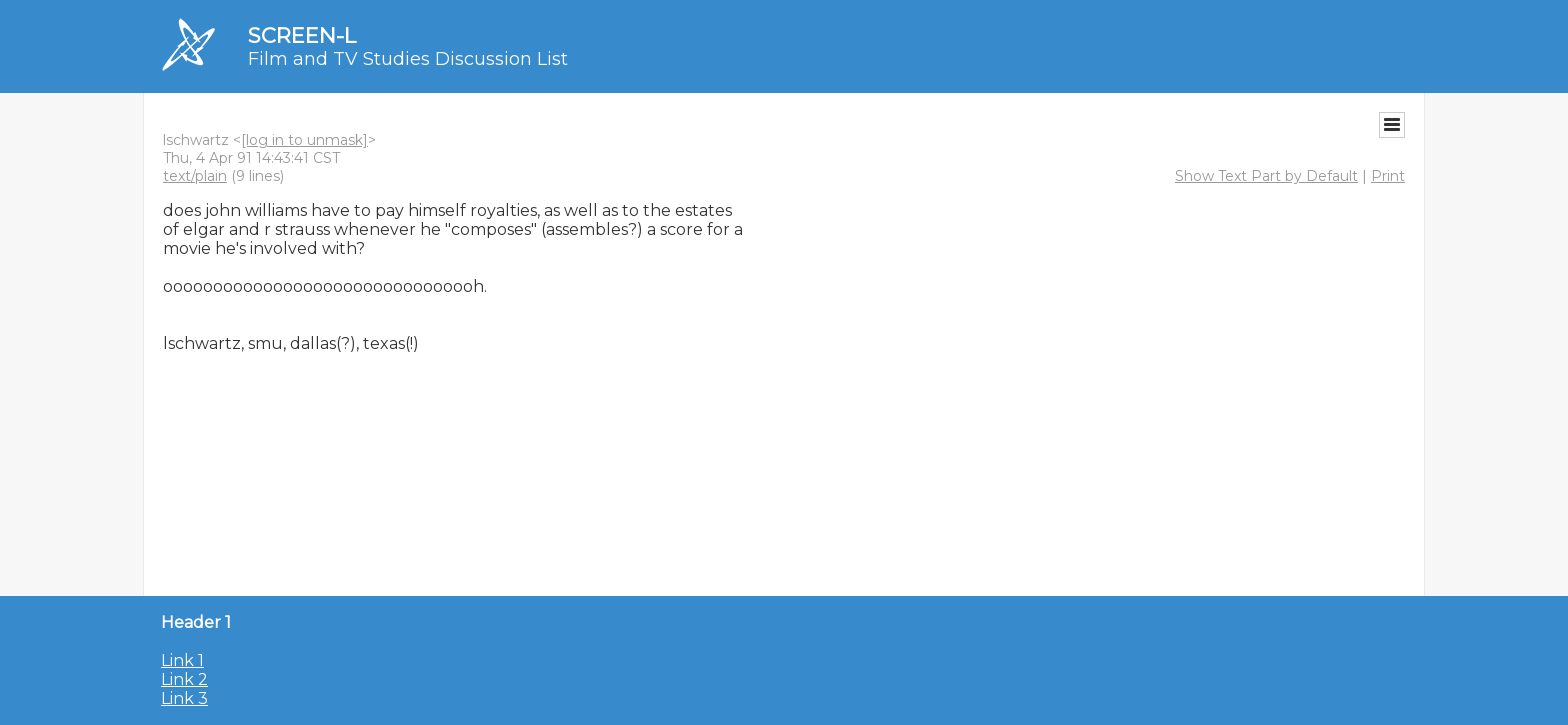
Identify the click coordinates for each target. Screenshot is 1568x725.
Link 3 (184, 698)
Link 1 (182, 660)
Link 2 (184, 679)
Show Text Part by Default (1266, 176)
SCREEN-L (302, 35)
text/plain (195, 176)
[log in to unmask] (304, 140)
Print (1388, 176)
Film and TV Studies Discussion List (408, 59)
